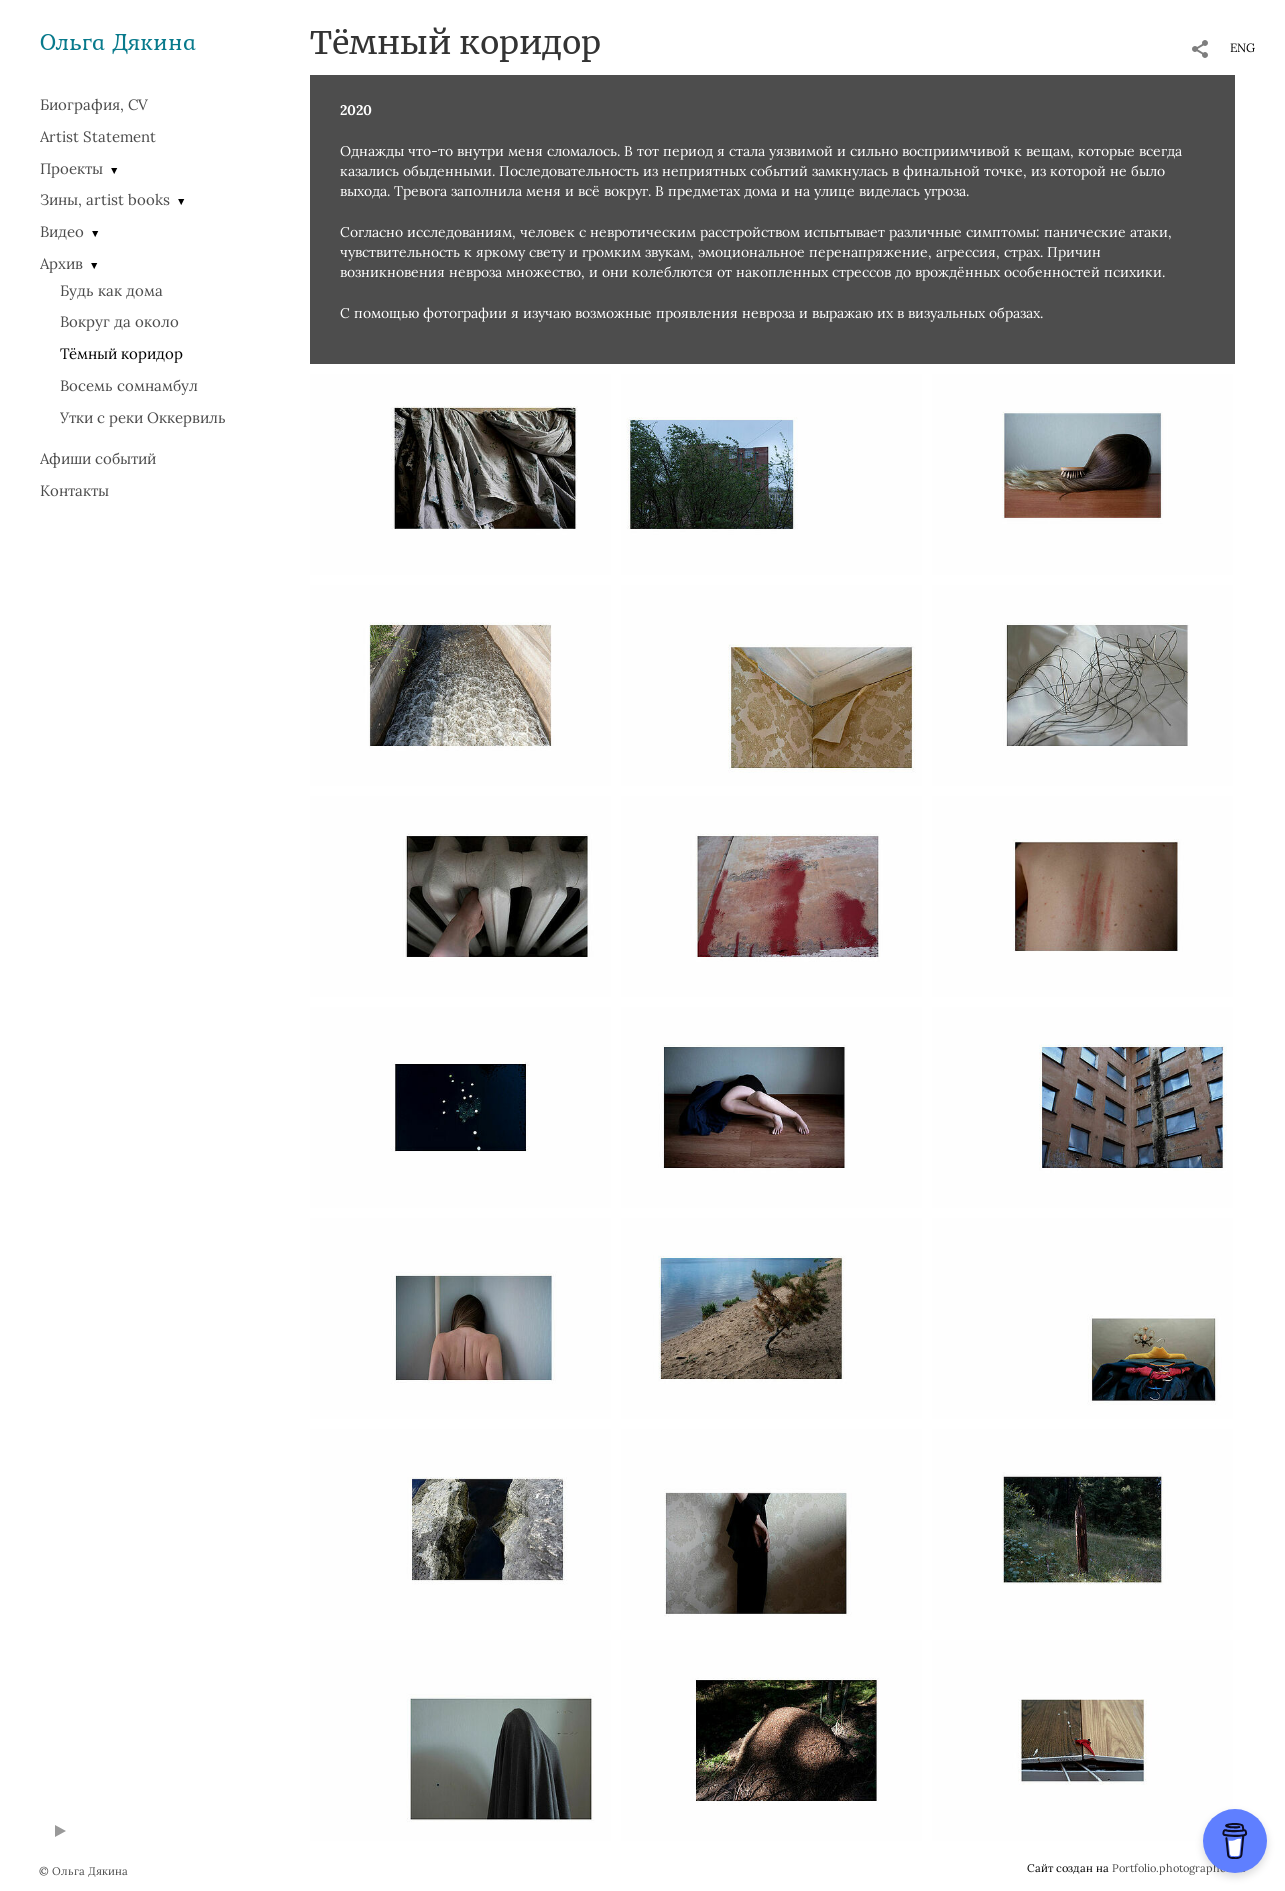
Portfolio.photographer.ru (1179, 1868)
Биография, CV (94, 104)
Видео (62, 231)
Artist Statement (98, 136)
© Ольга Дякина (83, 1871)
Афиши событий (98, 458)
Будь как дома (111, 290)
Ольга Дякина (118, 41)
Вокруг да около (119, 321)
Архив (61, 263)
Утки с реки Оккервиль (143, 417)
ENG (1242, 47)
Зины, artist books (105, 199)
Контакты (74, 490)
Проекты (71, 168)
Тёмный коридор (121, 353)
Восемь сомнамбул (129, 385)
